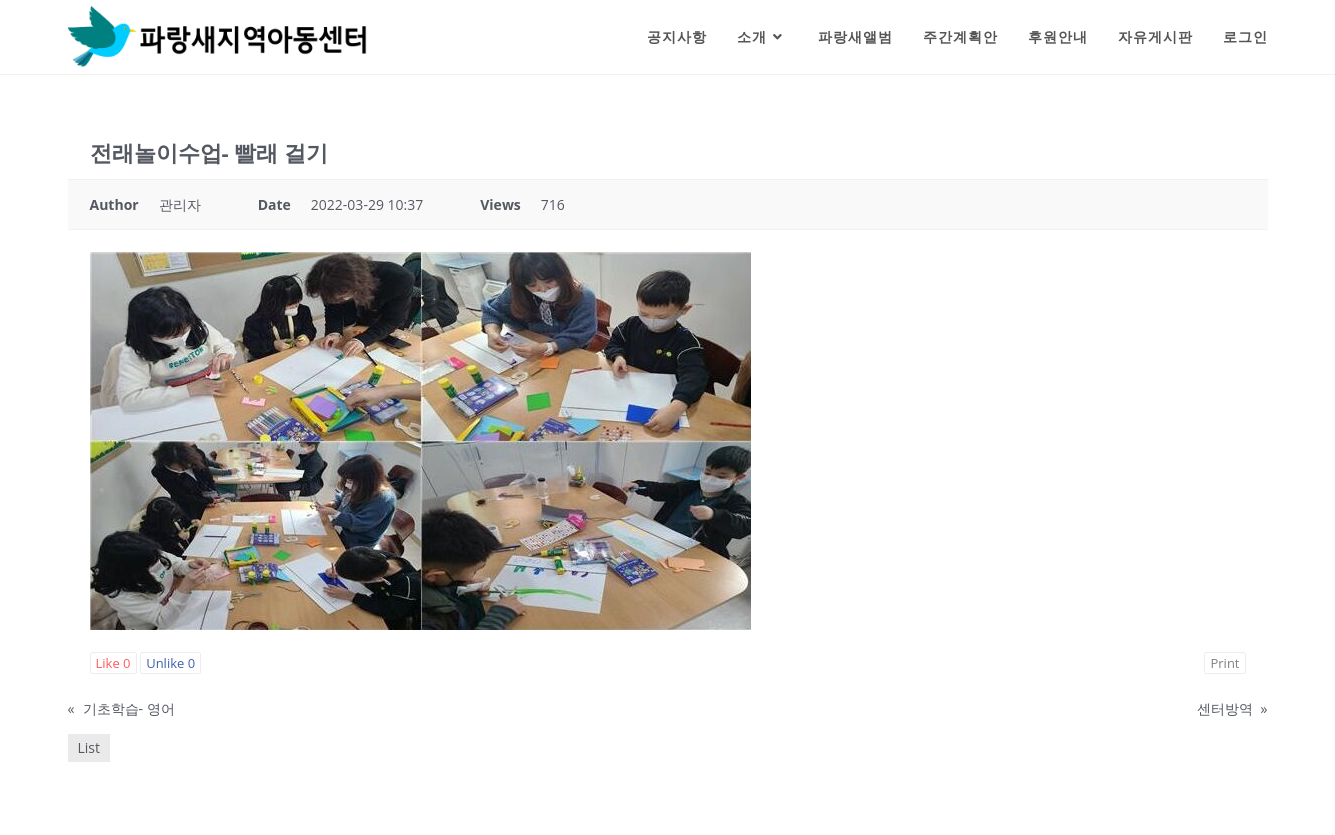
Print (1224, 663)
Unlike (170, 663)
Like (113, 663)
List (89, 747)
